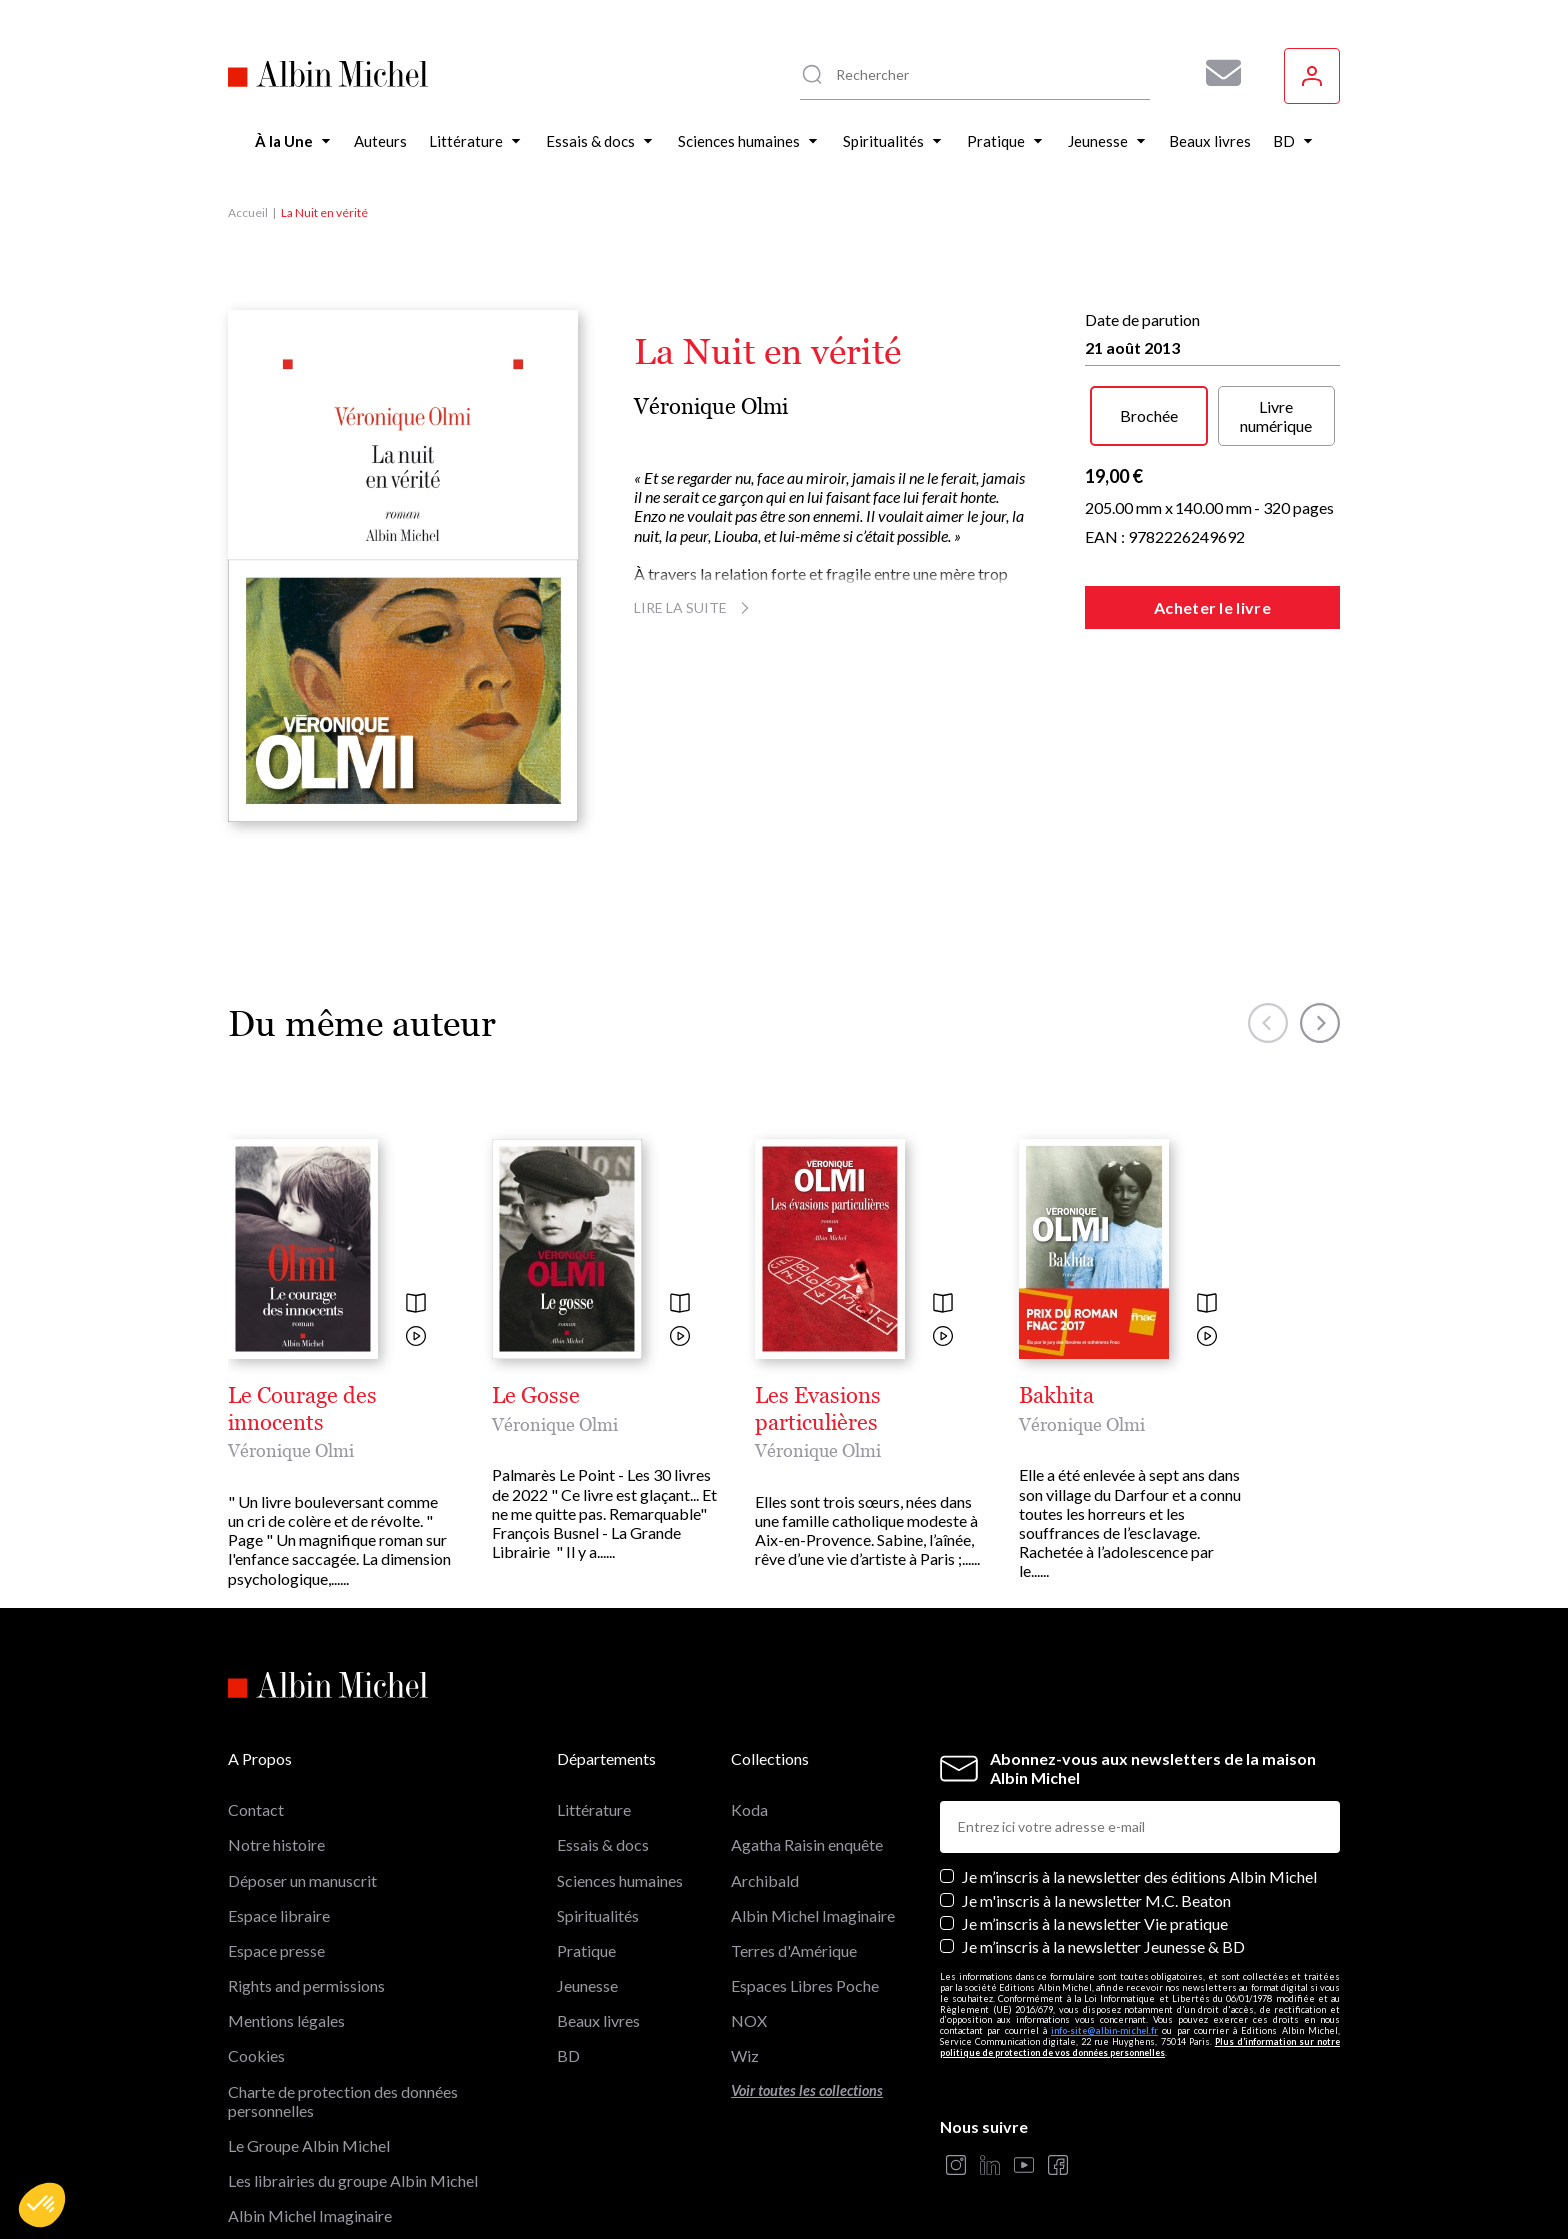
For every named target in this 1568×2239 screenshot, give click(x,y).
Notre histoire (276, 1844)
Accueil (248, 212)
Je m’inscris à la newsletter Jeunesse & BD (1103, 1946)
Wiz (745, 2055)
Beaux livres (598, 2020)
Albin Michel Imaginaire (310, 2215)
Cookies (256, 2055)
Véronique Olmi (711, 406)
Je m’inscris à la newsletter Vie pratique (1095, 1923)
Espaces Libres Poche (805, 1985)
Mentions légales (286, 2020)
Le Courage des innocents (302, 1409)
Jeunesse (587, 1985)
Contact (256, 1809)
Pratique (586, 1950)
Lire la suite (694, 607)
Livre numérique (1276, 416)
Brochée (1149, 415)
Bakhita (1056, 1396)
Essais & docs (603, 1844)
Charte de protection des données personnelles (343, 2101)
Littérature (594, 1809)
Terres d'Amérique (794, 1950)
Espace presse (276, 1950)
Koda (749, 1809)
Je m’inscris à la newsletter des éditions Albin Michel (1139, 1876)
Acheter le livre (1212, 607)
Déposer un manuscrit (302, 1880)
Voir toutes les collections (807, 2090)
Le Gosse (536, 1396)
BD (568, 2055)
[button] (42, 2205)
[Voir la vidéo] (416, 1337)
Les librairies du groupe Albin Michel (353, 2180)
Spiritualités (598, 1915)
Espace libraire (279, 1915)
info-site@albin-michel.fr (1104, 2030)
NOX (749, 2020)
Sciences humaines (620, 1880)
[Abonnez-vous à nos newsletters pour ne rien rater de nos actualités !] (1216, 73)
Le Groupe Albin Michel (309, 2145)
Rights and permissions (306, 1985)
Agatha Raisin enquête (807, 1844)
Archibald (765, 1880)
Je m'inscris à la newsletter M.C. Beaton (1096, 1900)
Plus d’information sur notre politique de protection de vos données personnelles (1140, 2047)
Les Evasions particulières (818, 1409)
